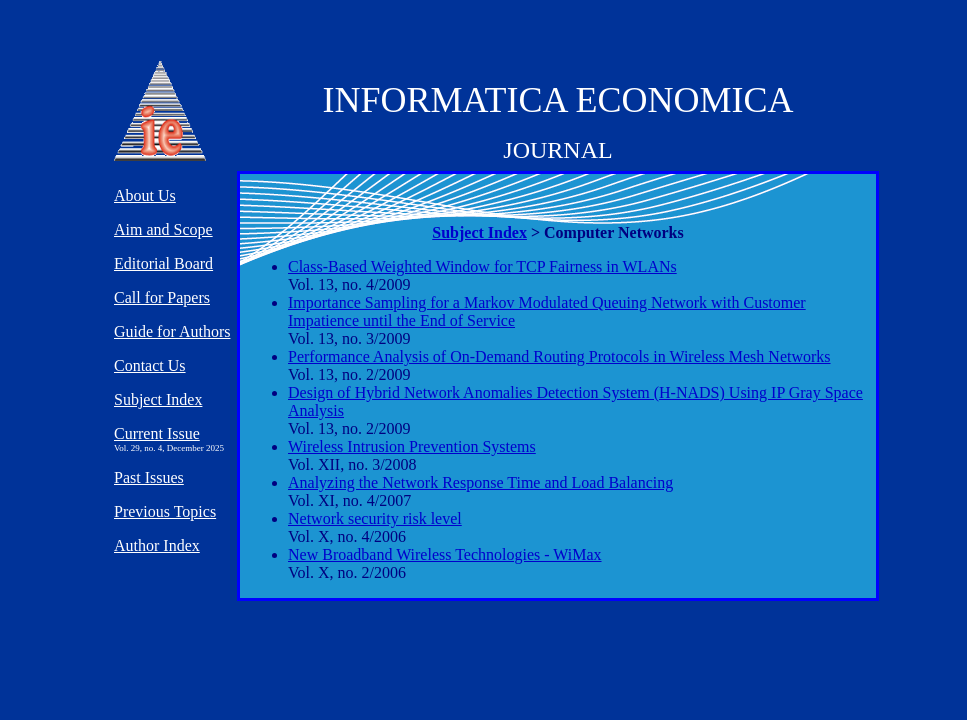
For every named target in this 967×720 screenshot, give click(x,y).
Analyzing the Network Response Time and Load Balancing (480, 482)
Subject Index (479, 232)
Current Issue (157, 433)
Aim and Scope (163, 229)
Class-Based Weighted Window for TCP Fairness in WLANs (482, 266)
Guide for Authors (172, 331)
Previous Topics (165, 511)
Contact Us (150, 365)
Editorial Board (163, 263)
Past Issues (149, 477)
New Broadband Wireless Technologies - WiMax (445, 554)
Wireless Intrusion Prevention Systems (412, 446)
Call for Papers (162, 297)
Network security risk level (375, 518)
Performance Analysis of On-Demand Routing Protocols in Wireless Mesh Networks (559, 356)
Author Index (157, 545)
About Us (145, 195)
